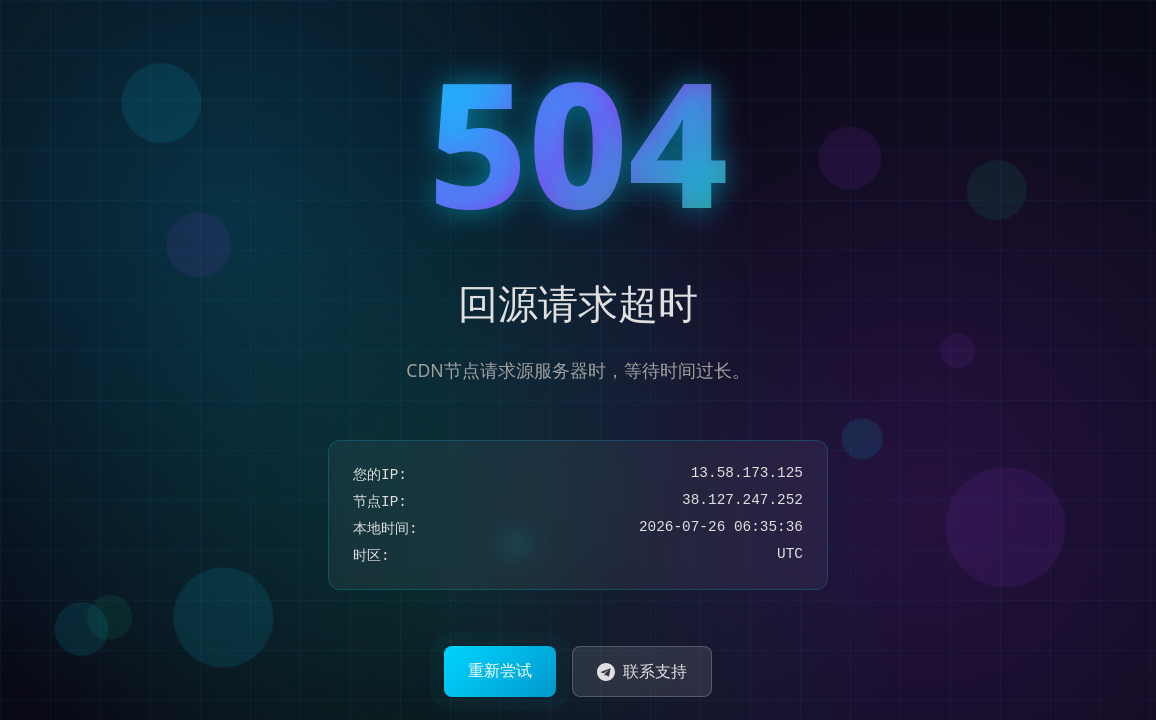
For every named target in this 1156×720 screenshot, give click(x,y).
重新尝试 (500, 670)
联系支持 (642, 671)
